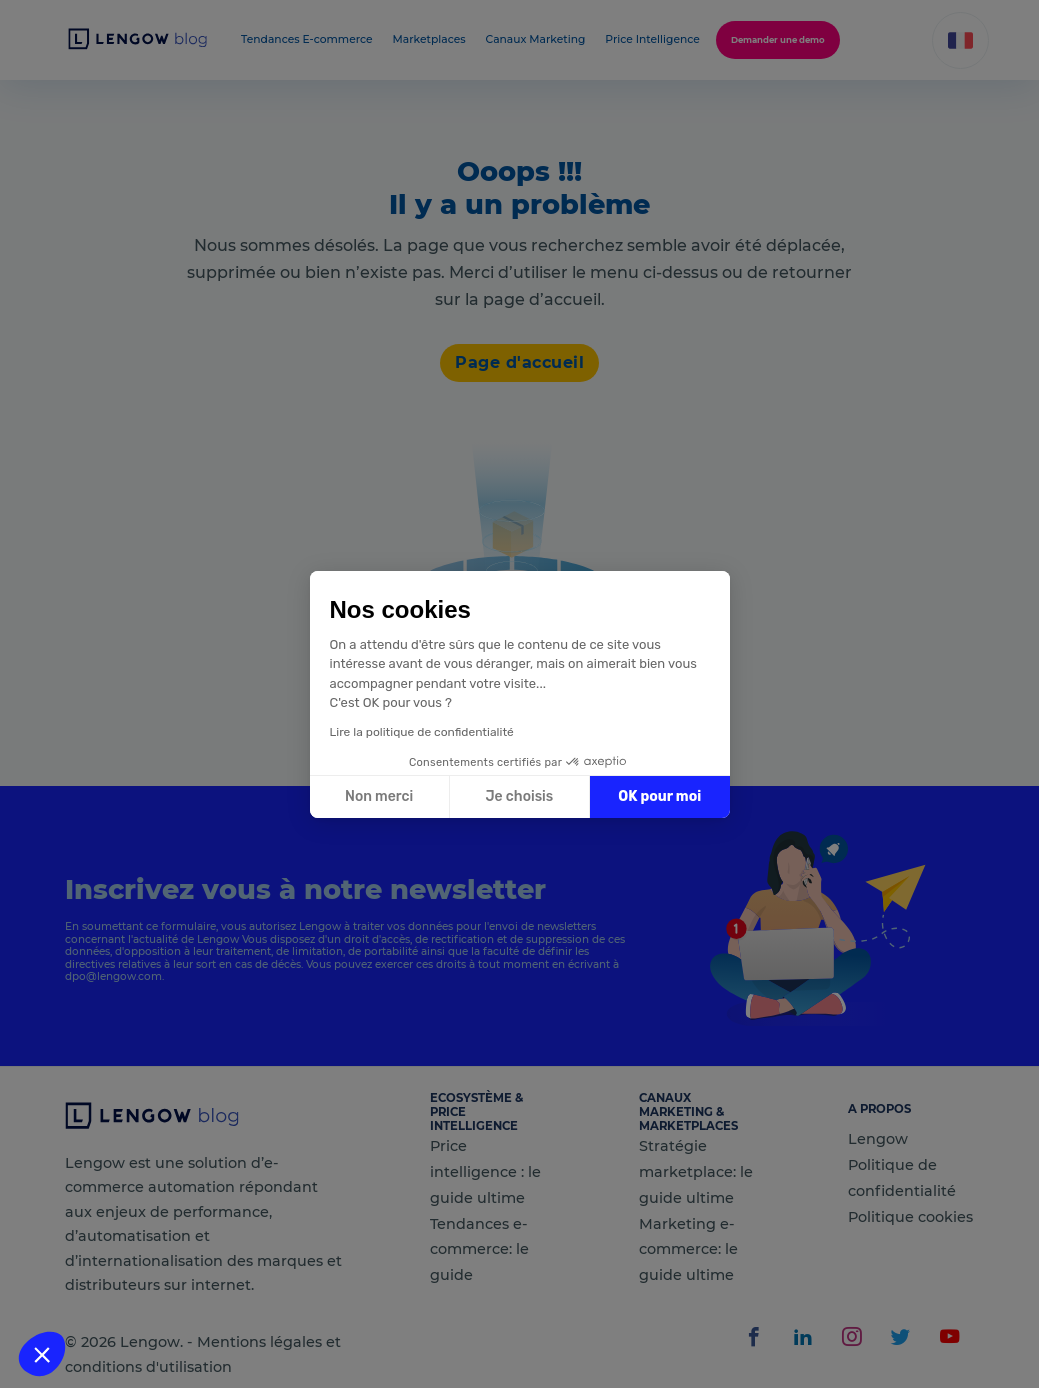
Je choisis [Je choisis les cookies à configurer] (519, 796)
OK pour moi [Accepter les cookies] (659, 796)
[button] (42, 1354)
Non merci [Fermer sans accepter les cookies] (379, 796)
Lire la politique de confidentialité (422, 732)
